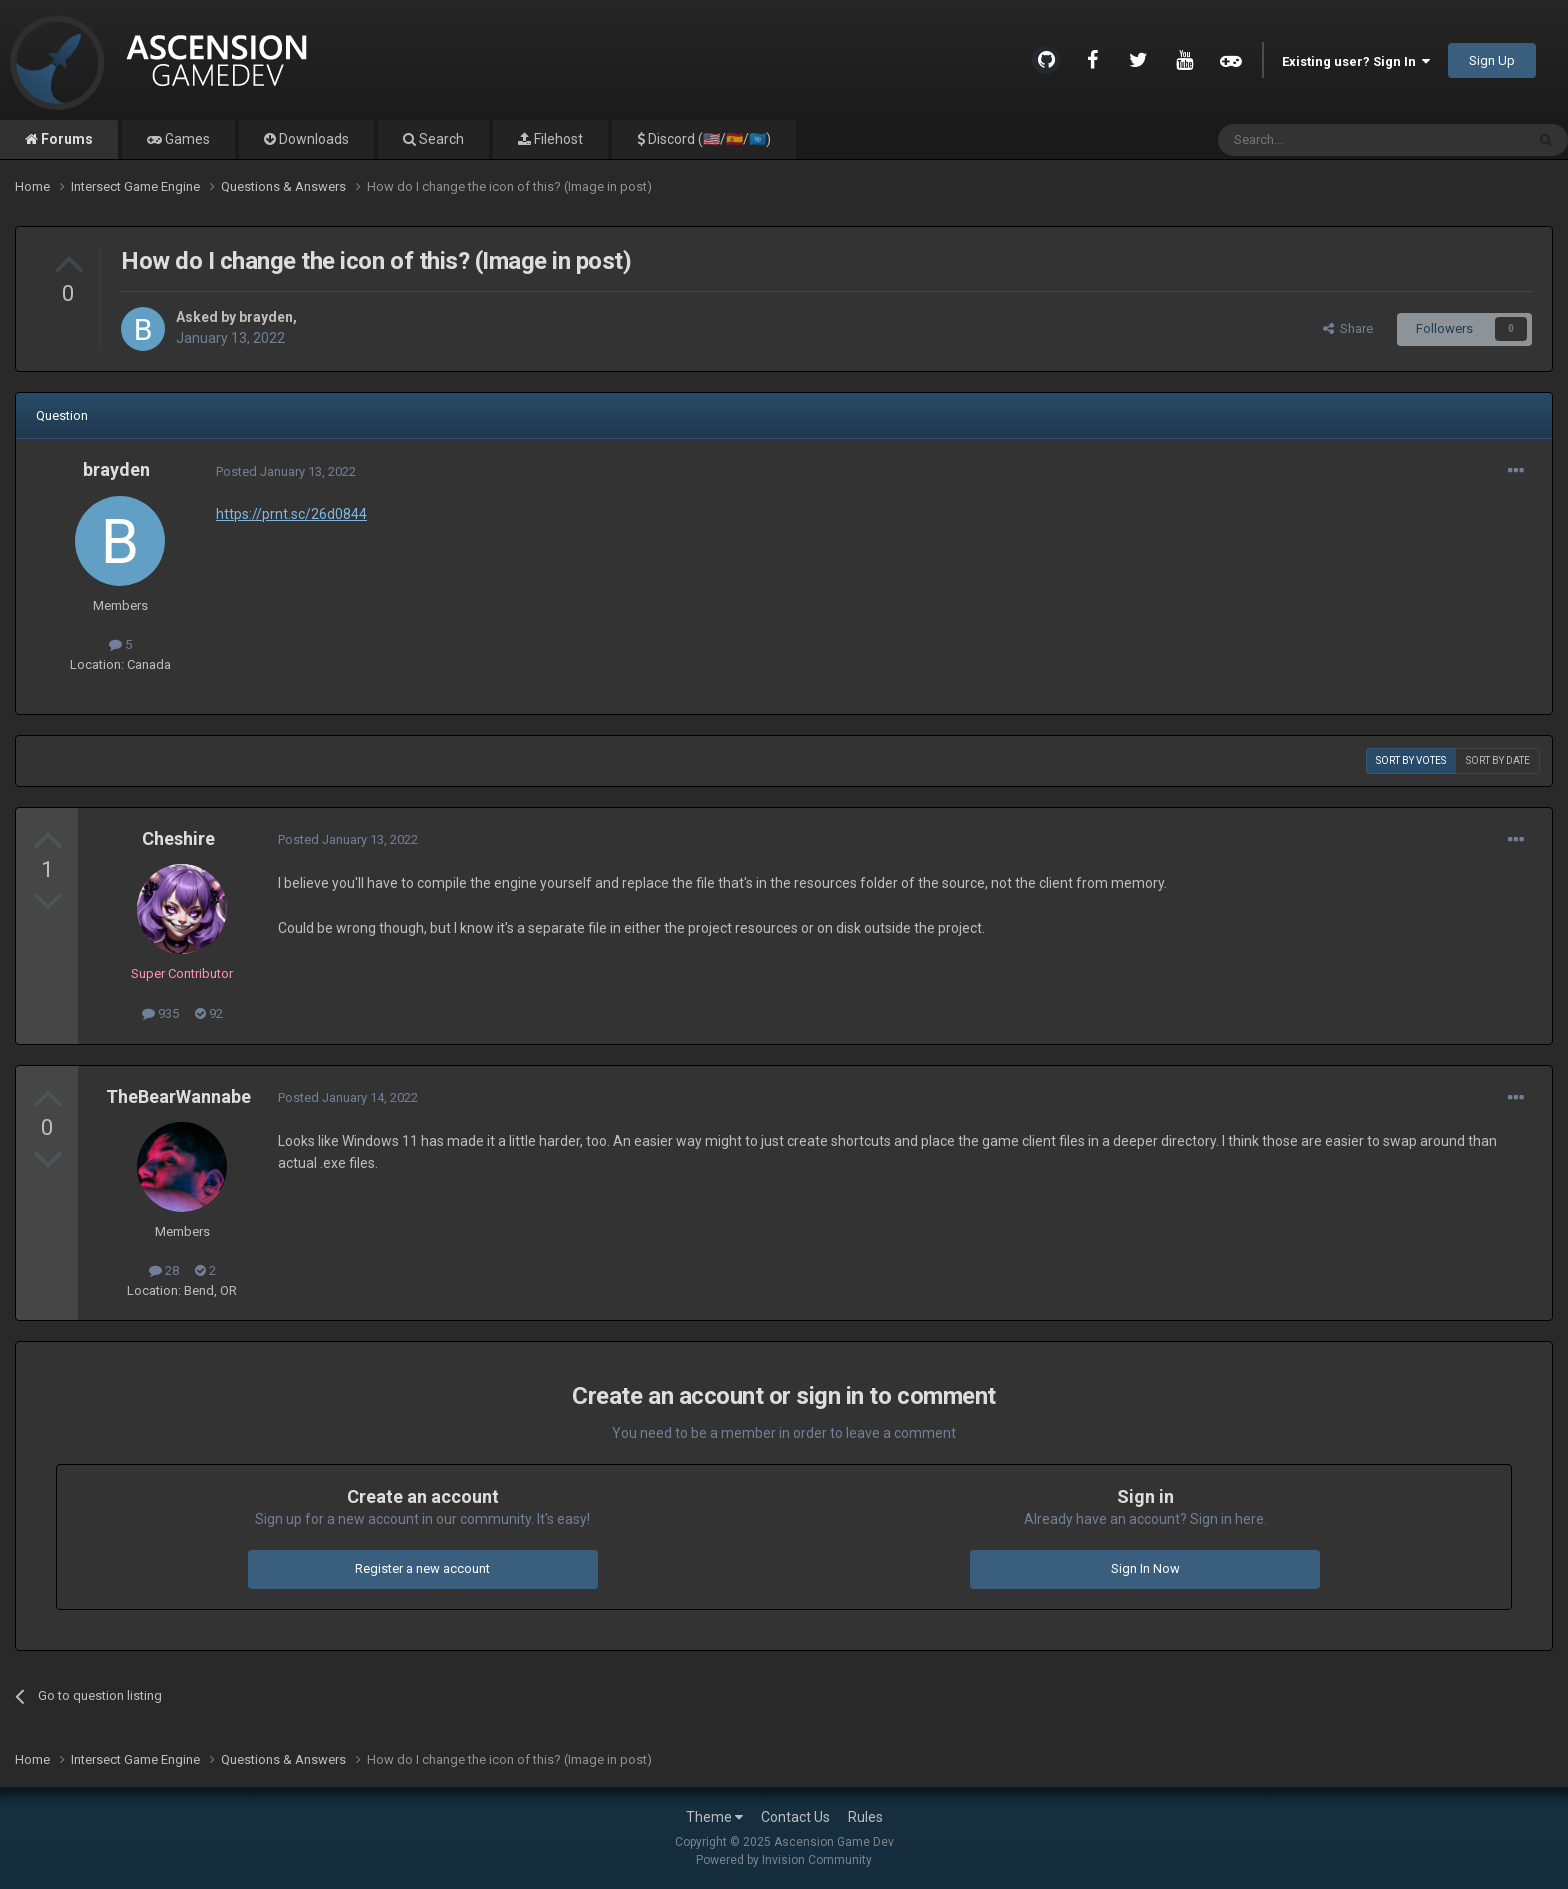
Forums (65, 139)
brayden (266, 317)
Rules (865, 1817)
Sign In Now (1145, 1568)
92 (209, 1013)
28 (164, 1270)
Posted (286, 471)
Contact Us (795, 1817)
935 (160, 1013)
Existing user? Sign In (1356, 61)
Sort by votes (1411, 760)
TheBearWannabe (178, 1096)
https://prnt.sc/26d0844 (291, 514)
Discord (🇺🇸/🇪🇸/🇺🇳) (708, 139)
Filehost (557, 139)
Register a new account (422, 1568)
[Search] (1323, 140)
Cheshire (178, 838)
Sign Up (1492, 60)
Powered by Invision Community (784, 1860)
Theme (714, 1817)
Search (440, 139)
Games (186, 139)
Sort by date (1498, 760)
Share (1348, 328)
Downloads (312, 139)
